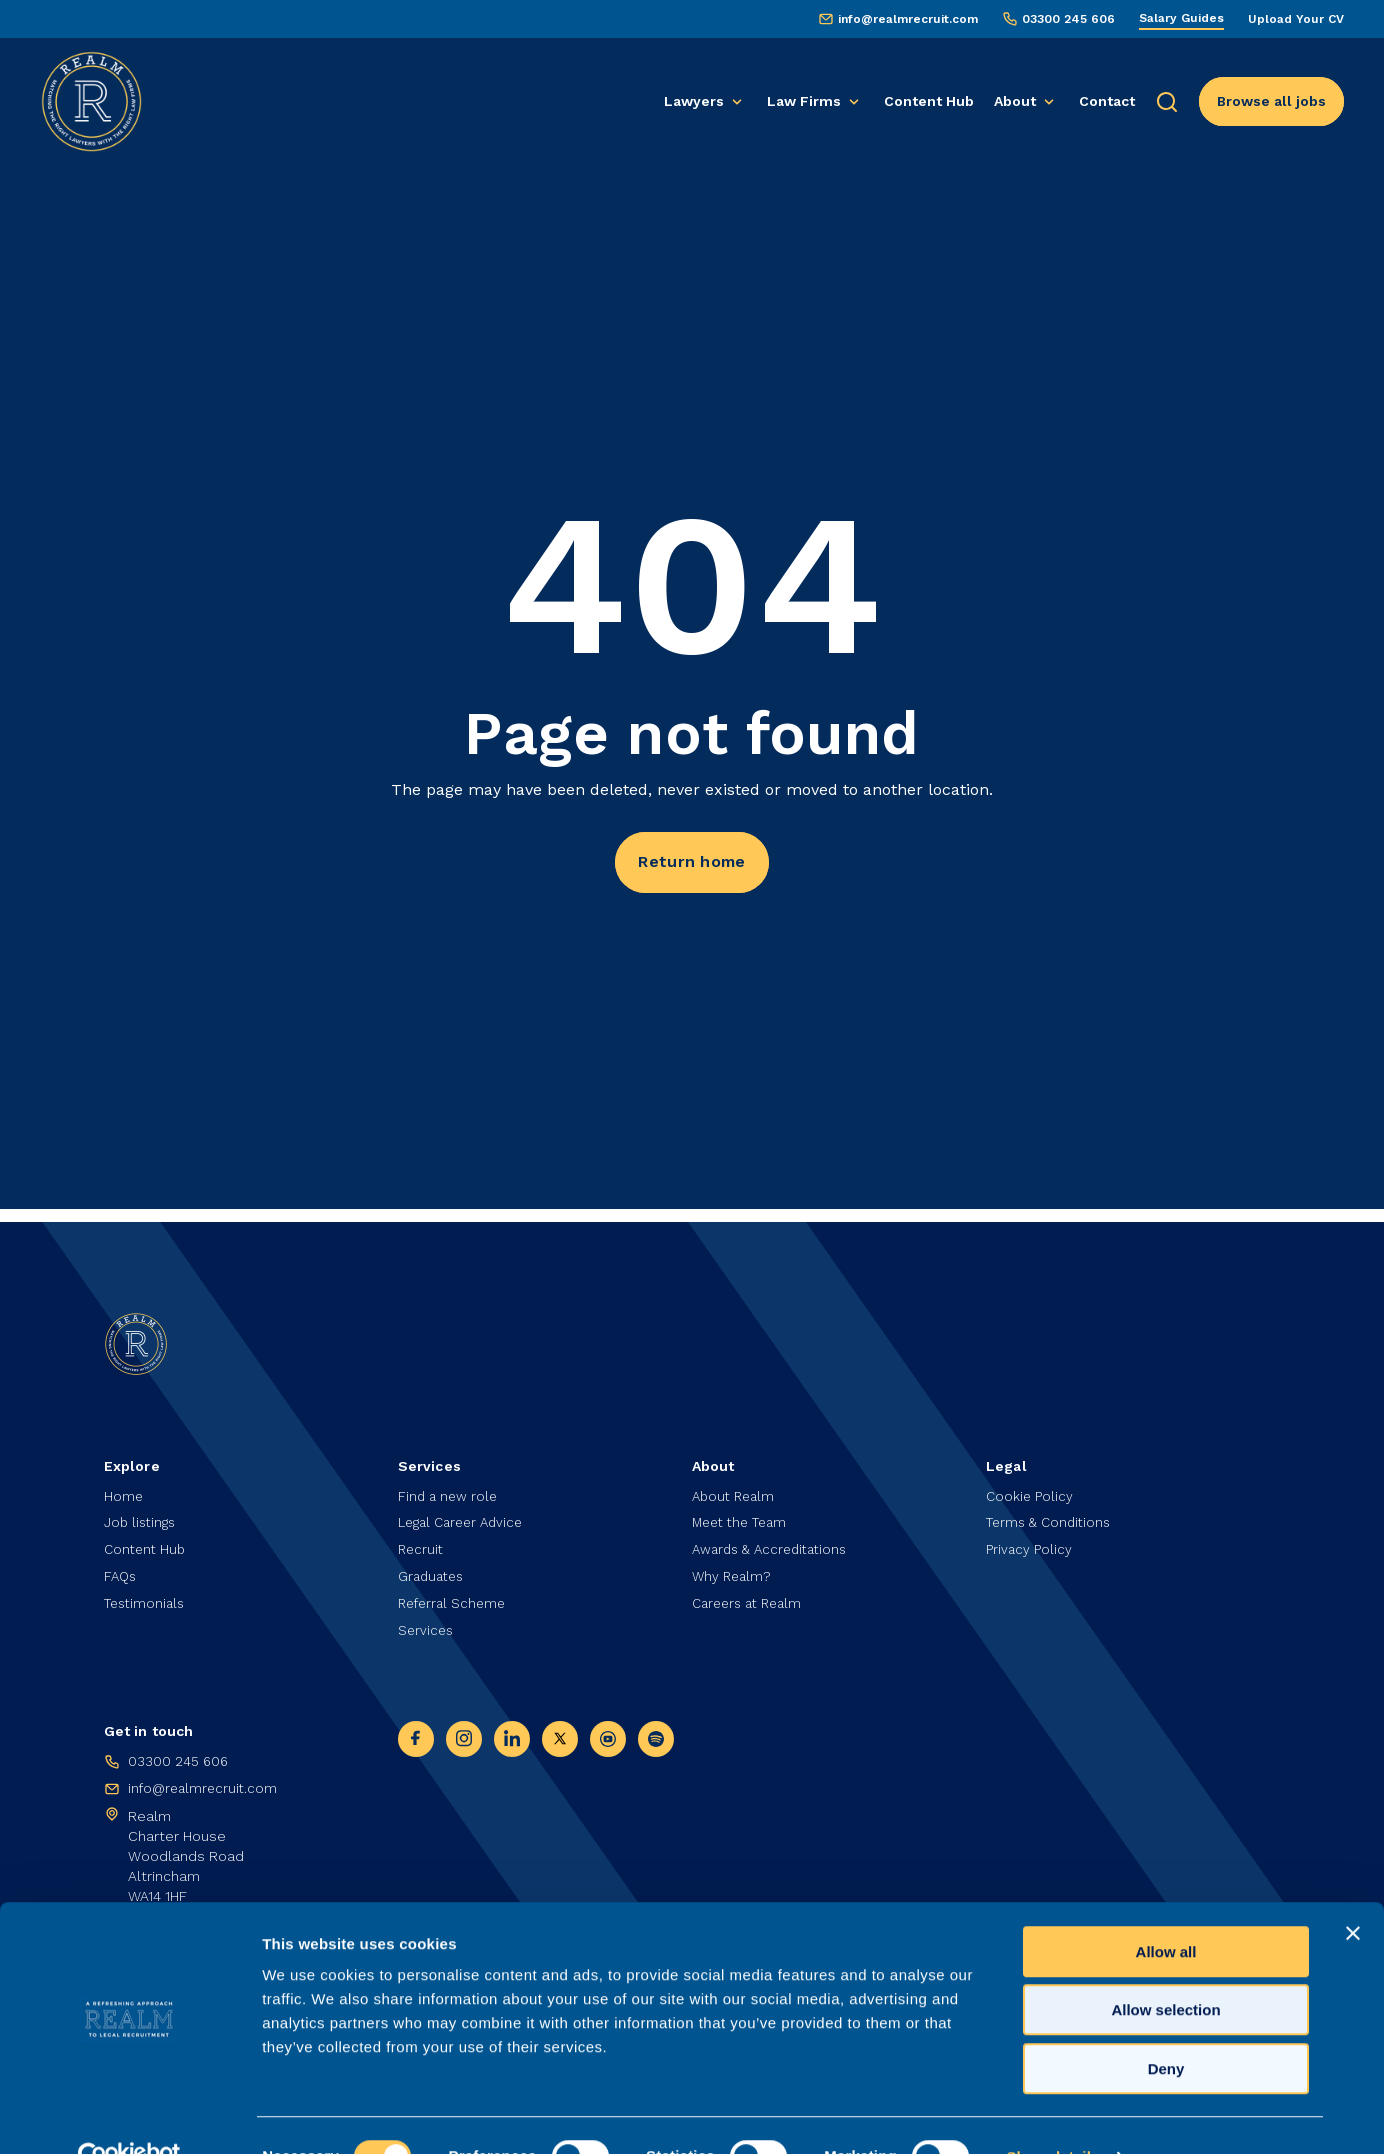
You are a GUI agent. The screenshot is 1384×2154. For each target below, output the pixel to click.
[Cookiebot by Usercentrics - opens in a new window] (129, 2115)
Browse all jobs (1271, 101)
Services (427, 1628)
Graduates (433, 1572)
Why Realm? (733, 1572)
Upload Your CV (1296, 19)
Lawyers (694, 101)
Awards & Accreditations (775, 1544)
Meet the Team (743, 1516)
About (1015, 101)
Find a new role (449, 1488)
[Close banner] (1353, 1891)
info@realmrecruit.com (908, 19)
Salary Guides (1181, 18)
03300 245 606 (1068, 19)
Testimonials (147, 1600)
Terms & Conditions (1052, 1516)
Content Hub (929, 101)
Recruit (422, 1544)
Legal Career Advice (465, 1516)
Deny (1166, 2026)
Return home (691, 863)
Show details (1052, 2114)
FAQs (121, 1572)
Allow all (1166, 1909)
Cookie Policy (1030, 1488)
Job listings (142, 1516)
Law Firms (804, 101)
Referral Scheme (455, 1600)
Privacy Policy (1029, 1544)
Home (124, 1488)
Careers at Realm (751, 1600)
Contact (1107, 101)
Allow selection (1165, 1968)
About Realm (736, 1488)
